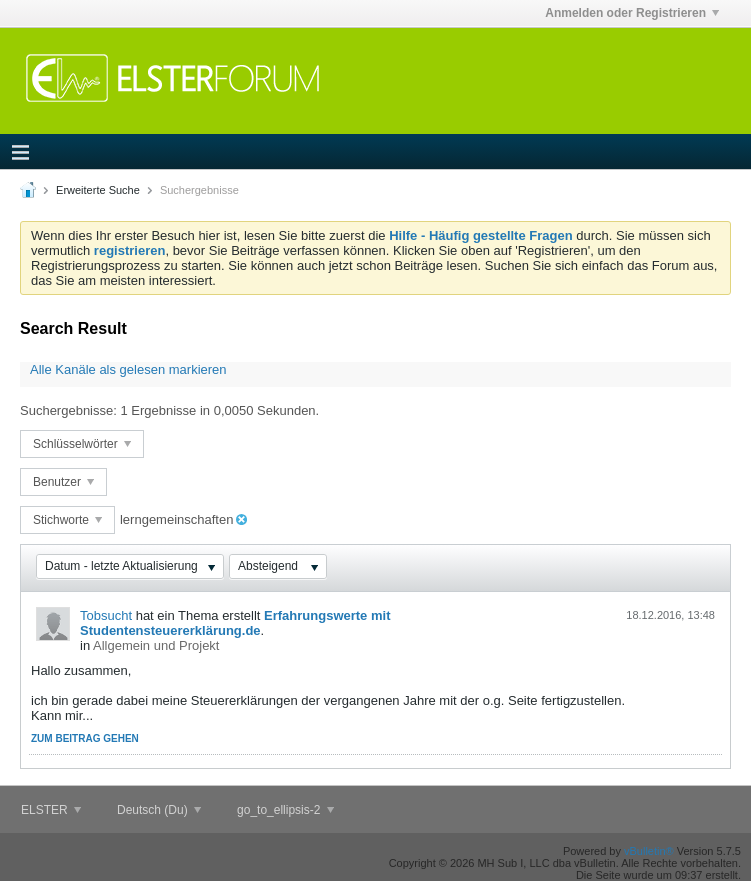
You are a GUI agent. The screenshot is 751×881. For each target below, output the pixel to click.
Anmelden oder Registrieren (632, 13)
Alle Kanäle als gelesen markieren (128, 369)
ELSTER (51, 810)
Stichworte (67, 520)
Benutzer (63, 482)
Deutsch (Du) (159, 810)
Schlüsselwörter (82, 444)
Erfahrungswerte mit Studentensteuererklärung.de (235, 623)
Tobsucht (106, 615)
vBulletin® (649, 851)
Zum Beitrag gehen (85, 738)
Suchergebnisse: (68, 410)
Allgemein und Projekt (156, 645)
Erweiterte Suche (98, 190)
